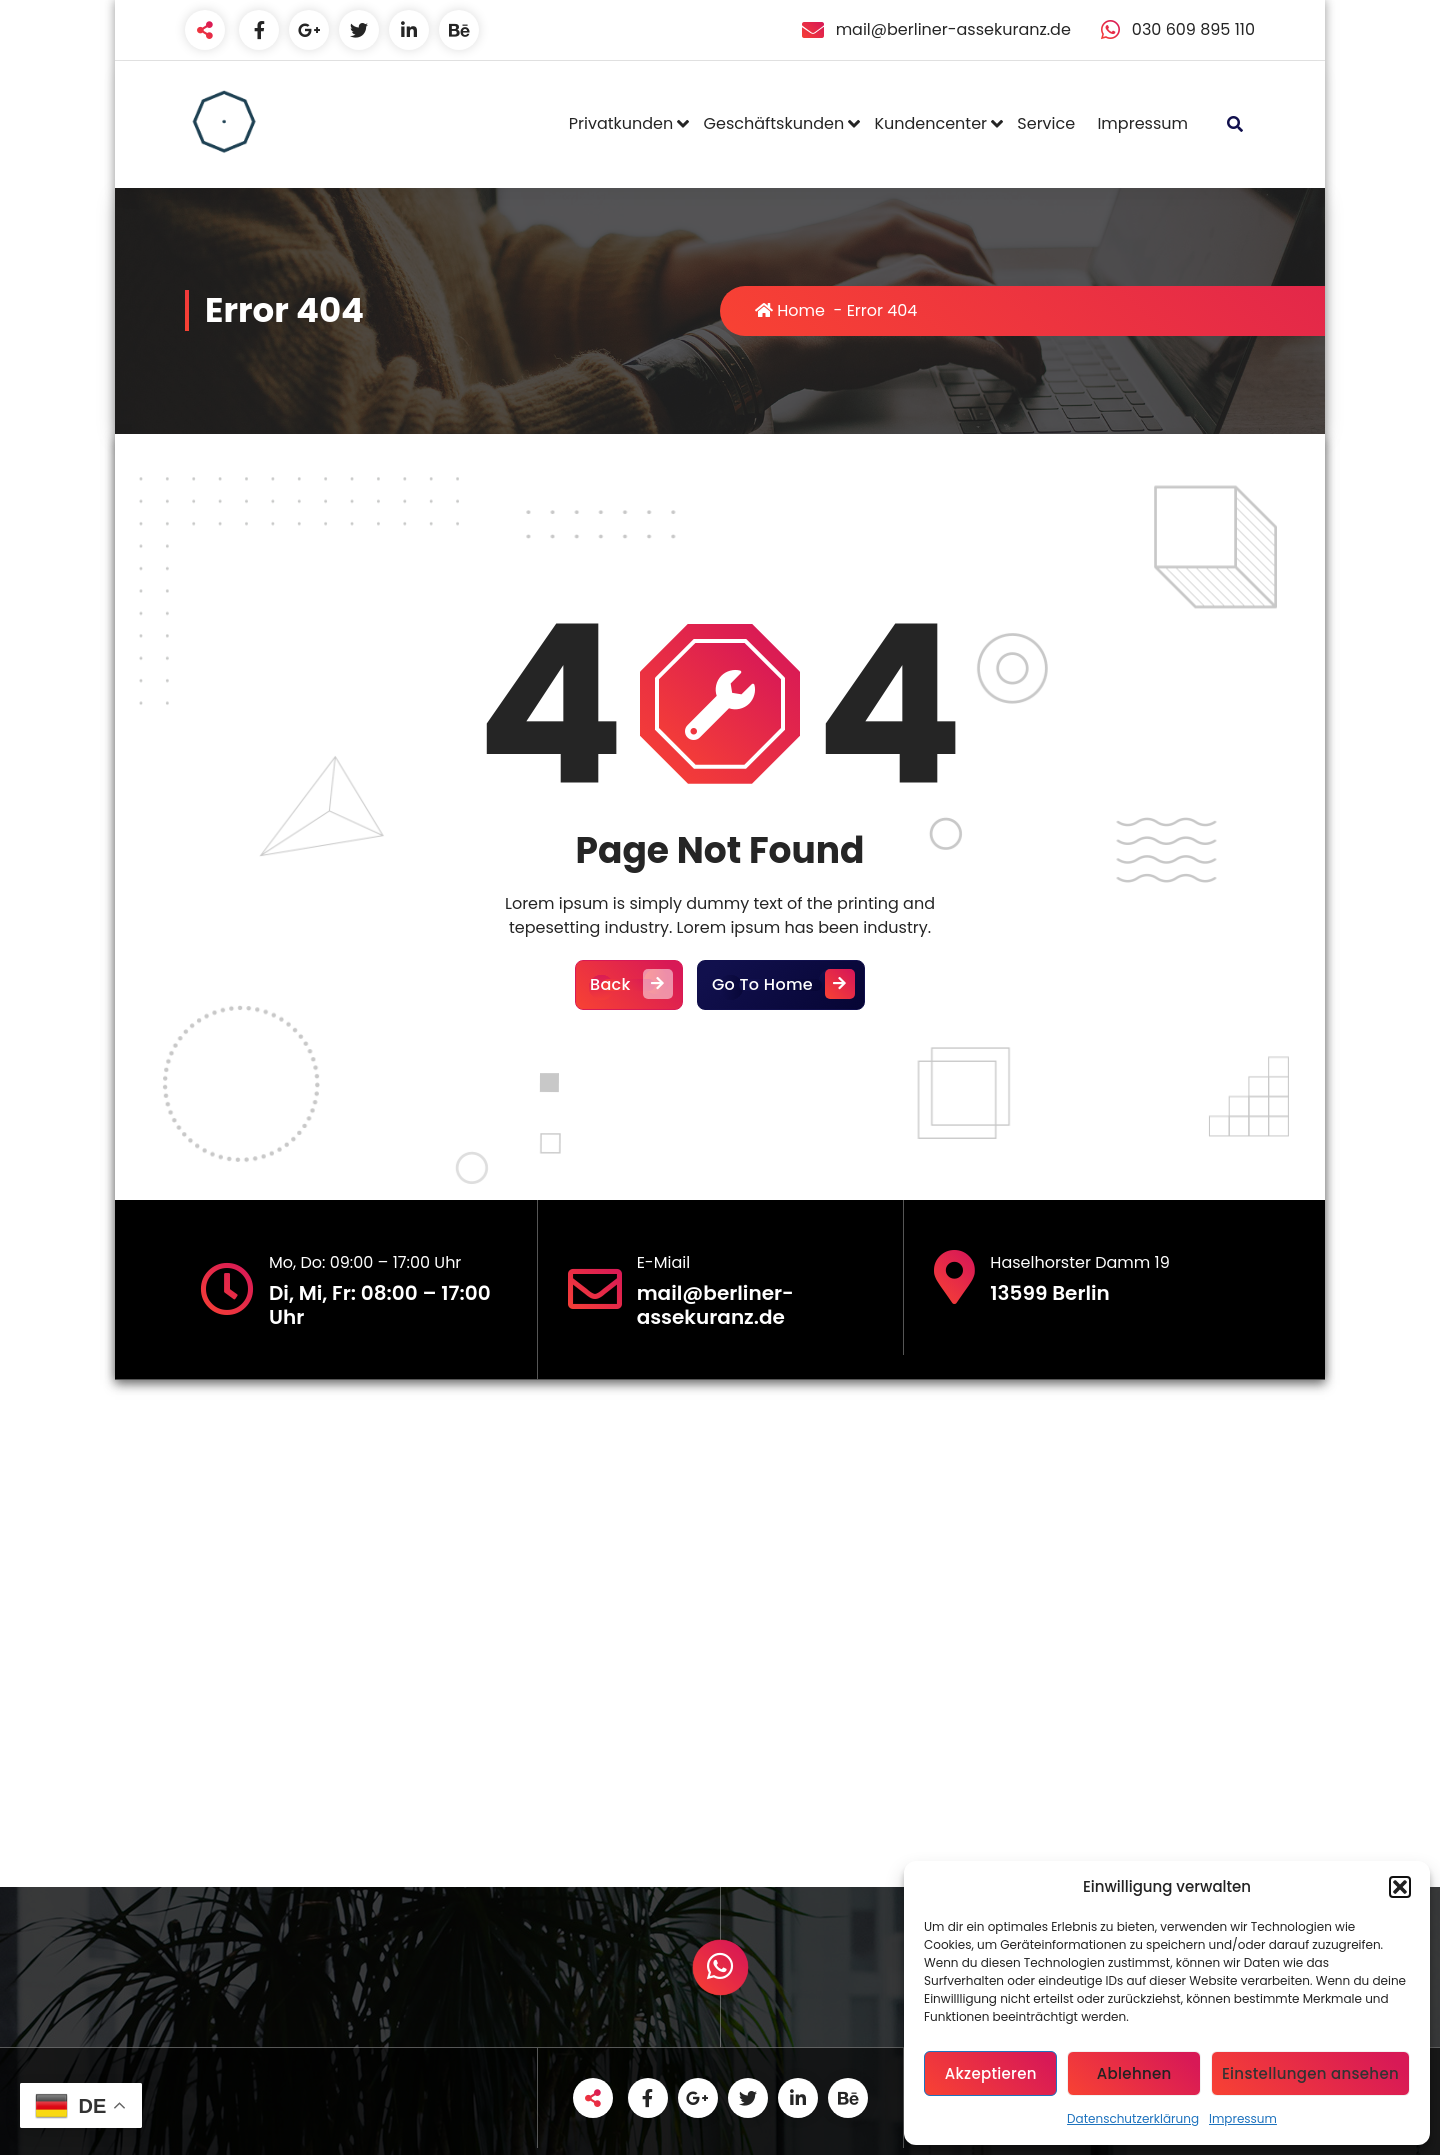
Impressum (1243, 2118)
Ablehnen (1134, 2073)
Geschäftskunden (774, 123)
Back (629, 985)
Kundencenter (930, 123)
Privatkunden (621, 123)
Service (1046, 123)
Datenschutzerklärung (1133, 2118)
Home (790, 310)
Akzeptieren (991, 2073)
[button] (1400, 1887)
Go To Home (781, 985)
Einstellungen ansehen (1310, 2073)
